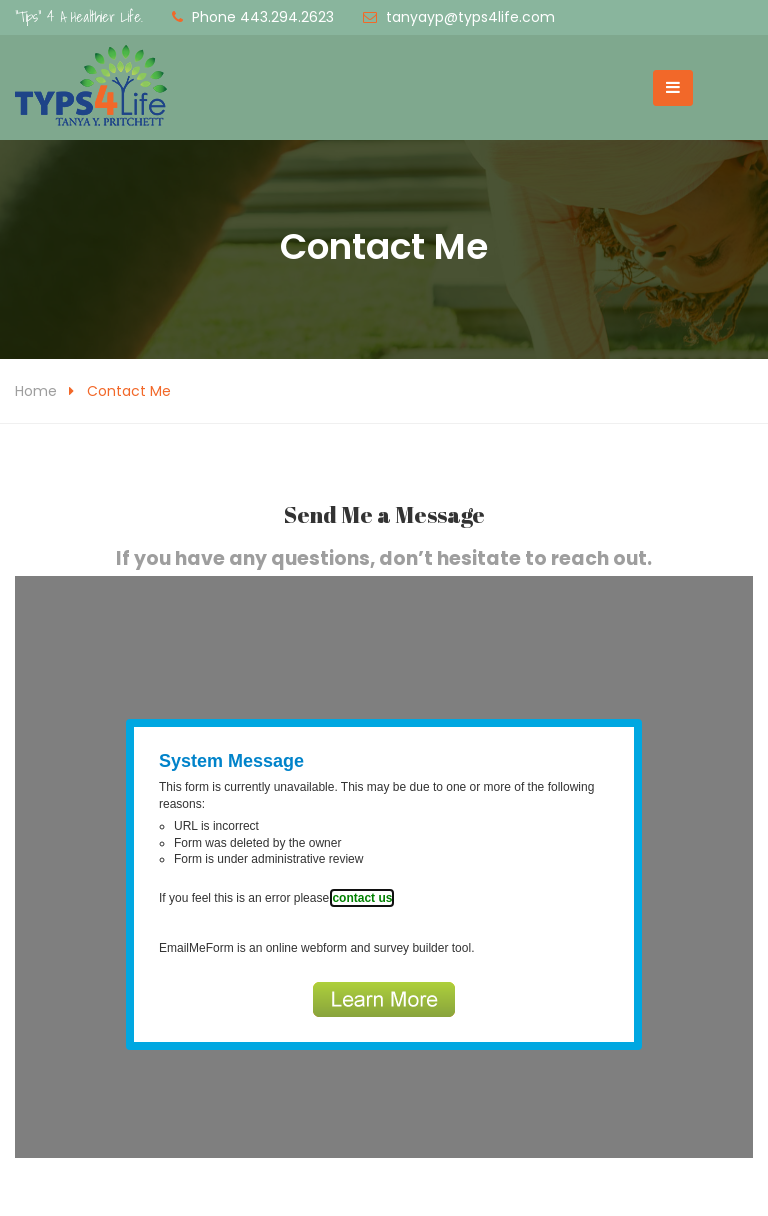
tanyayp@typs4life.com (470, 17)
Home (36, 391)
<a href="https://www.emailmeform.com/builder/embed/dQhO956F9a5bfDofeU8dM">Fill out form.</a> (384, 867)
